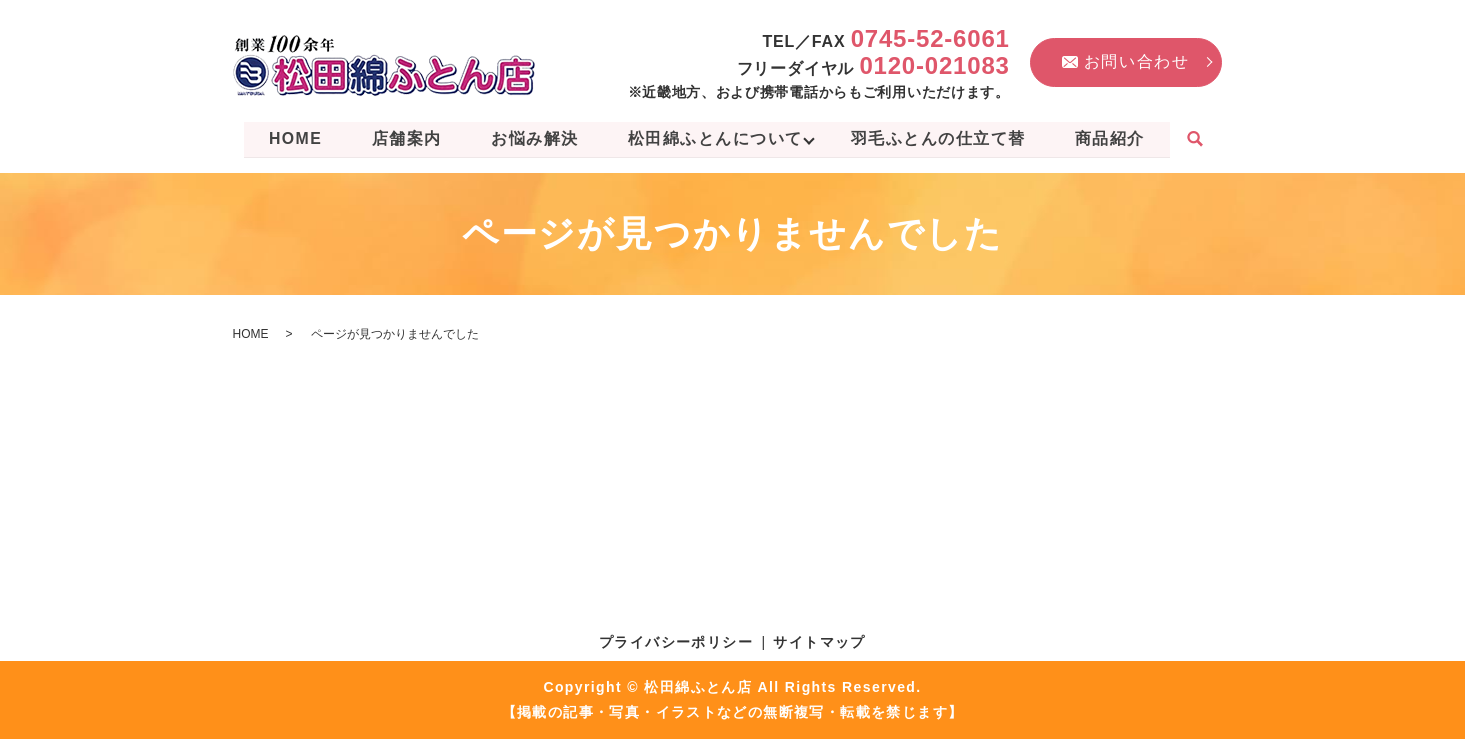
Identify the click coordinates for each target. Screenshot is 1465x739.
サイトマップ (819, 641)
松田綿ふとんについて (716, 138)
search (1202, 140)
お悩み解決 (533, 138)
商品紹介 (1116, 138)
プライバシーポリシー (676, 641)
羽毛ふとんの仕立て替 (942, 138)
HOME (289, 138)
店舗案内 (403, 138)
